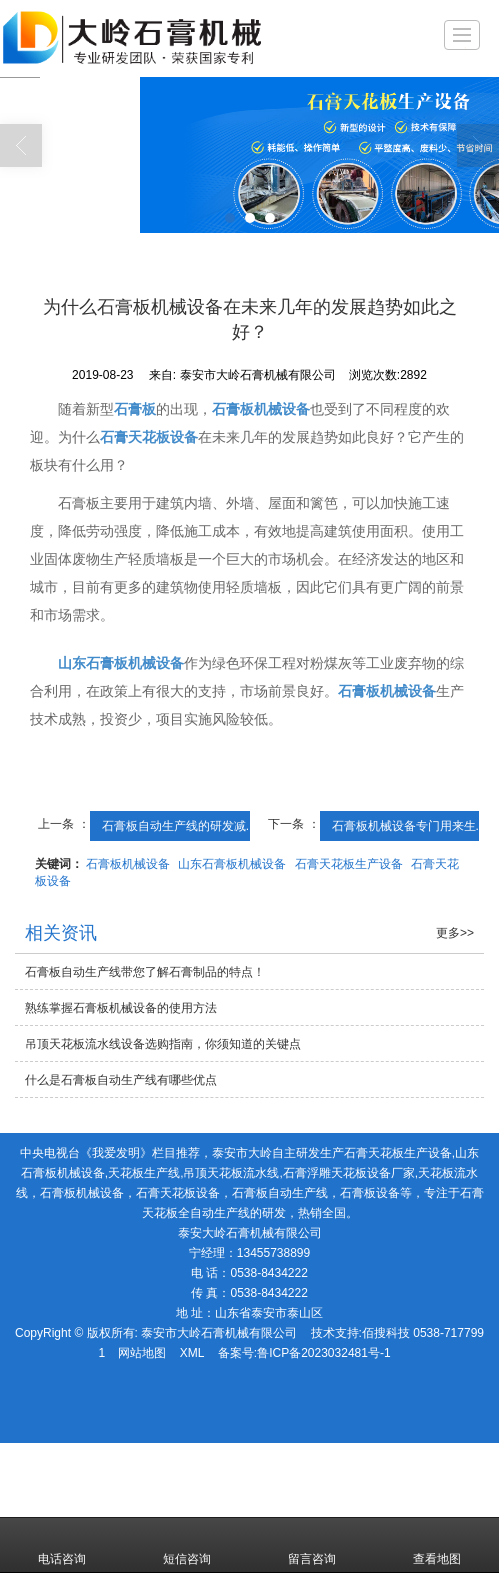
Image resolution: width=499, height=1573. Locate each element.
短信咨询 (187, 1545)
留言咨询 (312, 1545)
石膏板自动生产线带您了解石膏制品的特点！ (145, 972)
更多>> (455, 933)
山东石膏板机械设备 (232, 864)
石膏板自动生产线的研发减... (179, 826)
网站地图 (142, 1353)
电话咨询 (62, 1545)
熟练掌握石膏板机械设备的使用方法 (121, 1008)
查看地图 (437, 1545)
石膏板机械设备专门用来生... (409, 826)
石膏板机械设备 (128, 864)
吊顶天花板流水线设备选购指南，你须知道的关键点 (163, 1044)
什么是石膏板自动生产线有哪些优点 (121, 1080)
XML (192, 1353)
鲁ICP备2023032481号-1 (323, 1353)
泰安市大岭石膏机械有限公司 (219, 1333)
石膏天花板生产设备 (349, 864)
